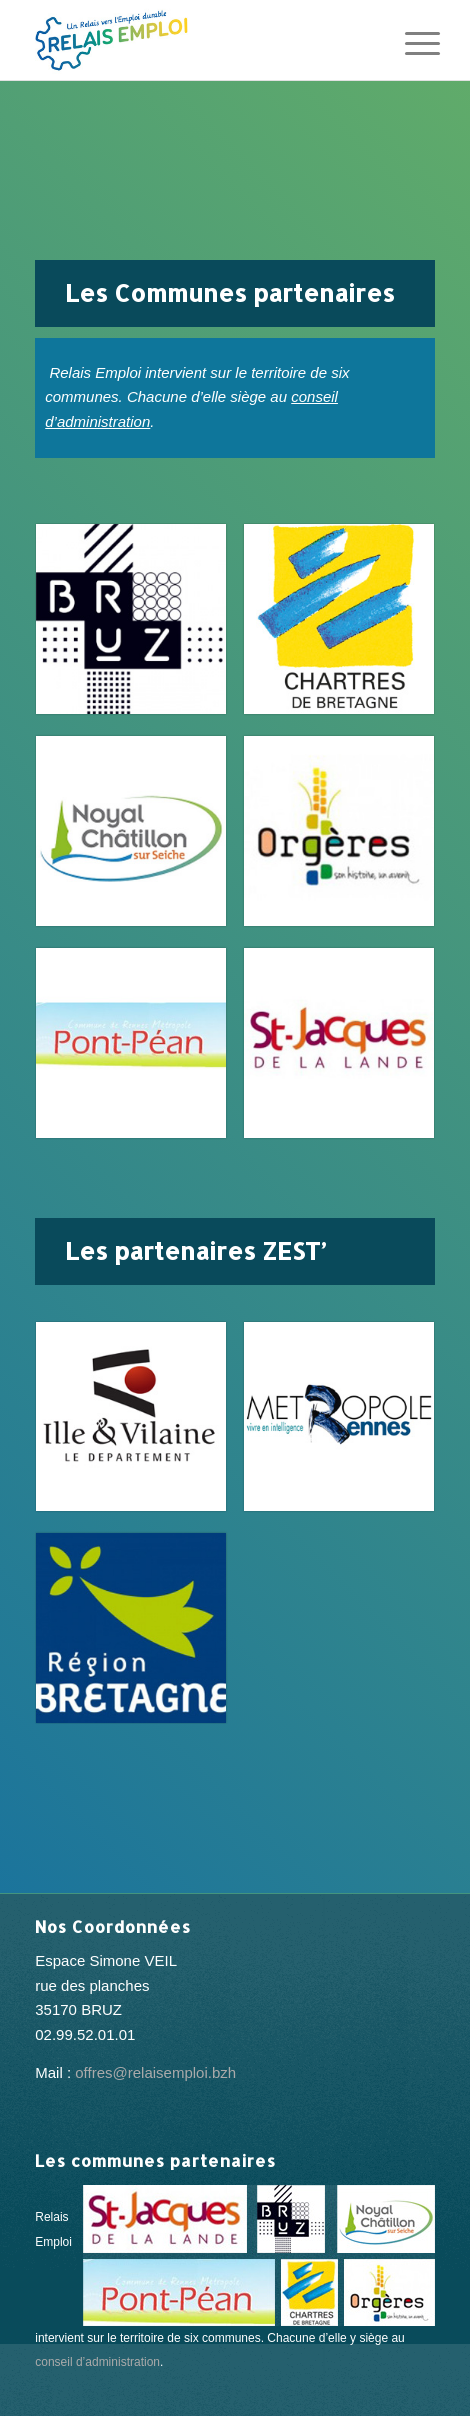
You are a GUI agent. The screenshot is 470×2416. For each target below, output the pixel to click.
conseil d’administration (97, 2362)
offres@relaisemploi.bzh (155, 2072)
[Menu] (407, 42)
